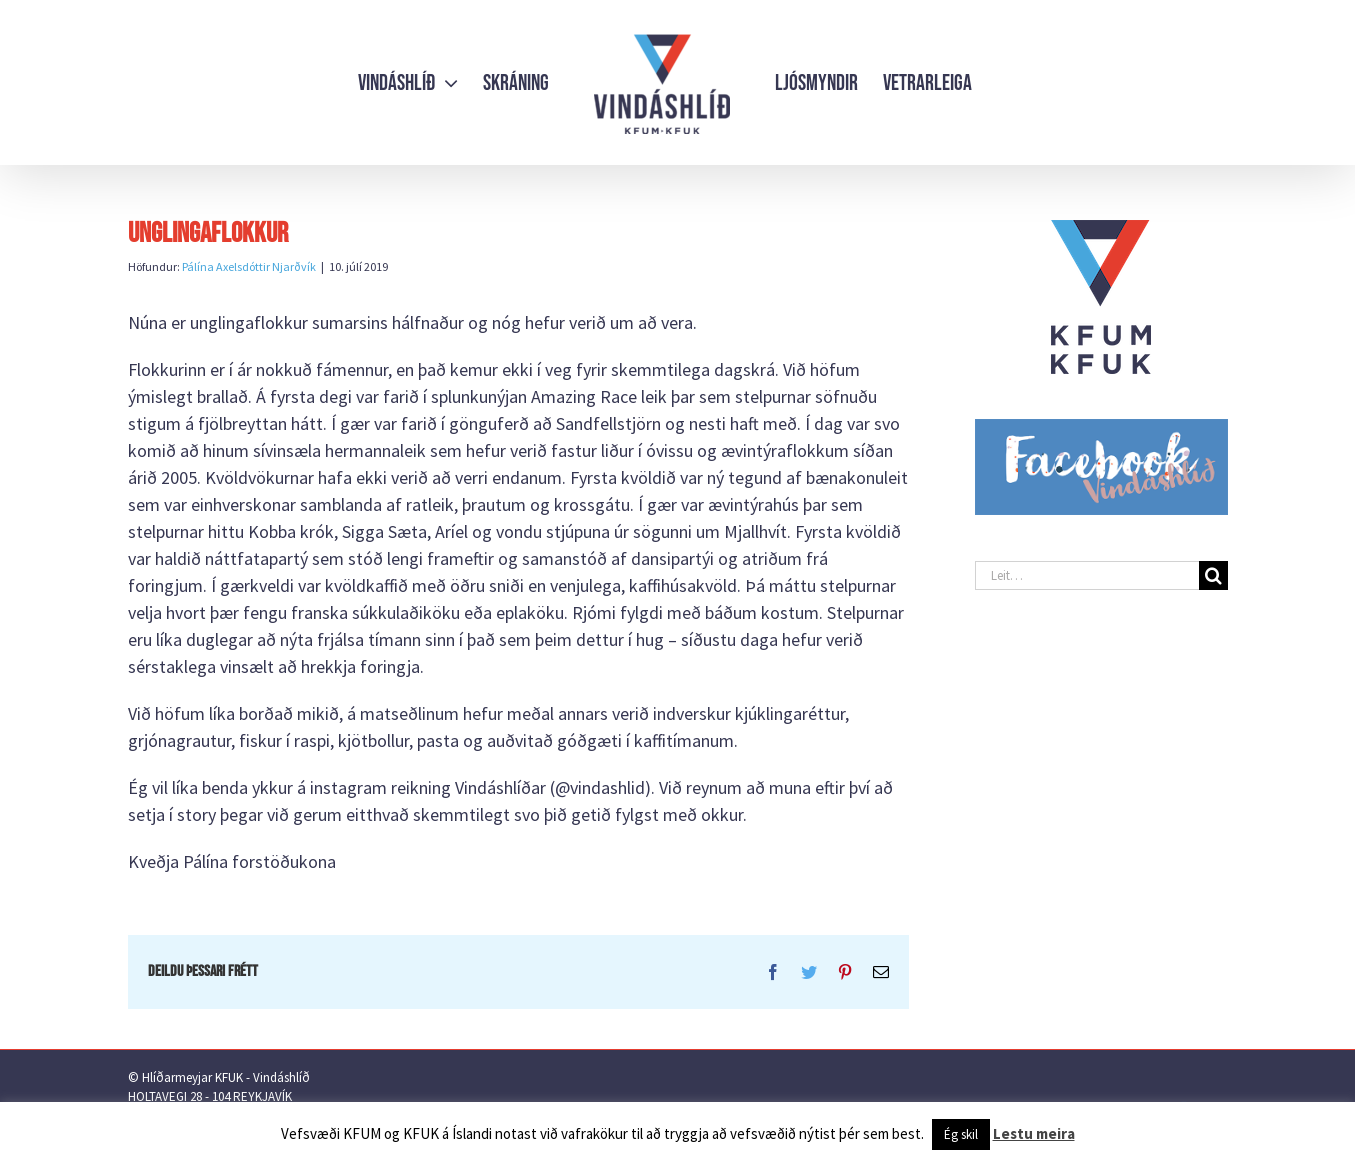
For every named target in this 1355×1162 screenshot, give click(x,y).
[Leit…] (1087, 575)
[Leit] (1213, 575)
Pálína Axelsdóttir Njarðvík (249, 266)
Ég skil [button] (961, 1134)
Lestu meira (1034, 1133)
